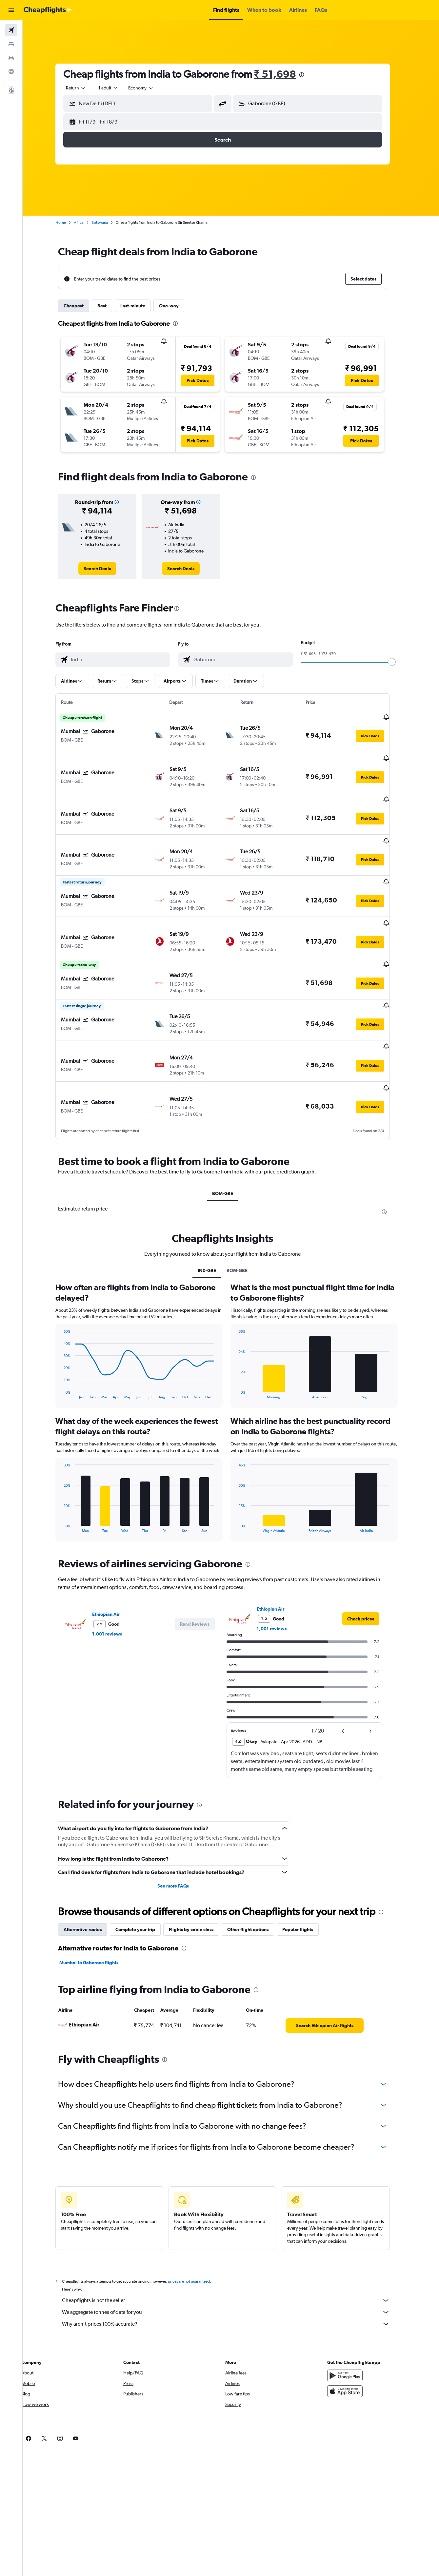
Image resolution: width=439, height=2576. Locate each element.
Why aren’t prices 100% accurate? (234, 2274)
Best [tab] (110, 305)
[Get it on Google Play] (353, 2326)
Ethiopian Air (114, 1564)
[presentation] (310, 75)
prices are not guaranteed (197, 2232)
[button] (11, 10)
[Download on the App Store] (353, 2342)
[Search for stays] (11, 43)
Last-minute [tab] (141, 305)
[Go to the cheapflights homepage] (48, 10)
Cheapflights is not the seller (234, 2251)
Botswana (108, 222)
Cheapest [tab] (82, 305)
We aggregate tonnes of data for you (234, 2263)
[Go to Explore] (11, 71)
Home (69, 222)
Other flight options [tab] (256, 1880)
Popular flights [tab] (305, 1880)
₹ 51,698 (283, 74)
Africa (87, 222)
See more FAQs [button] (181, 1836)
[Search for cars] (11, 57)
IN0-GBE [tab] (215, 1221)
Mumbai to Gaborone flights (97, 1913)
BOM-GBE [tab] (230, 1144)
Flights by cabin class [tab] (199, 1880)
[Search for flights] (11, 30)
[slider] (400, 662)
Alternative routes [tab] (91, 1880)
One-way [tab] (177, 305)
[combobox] (84, 88)
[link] (105, 568)
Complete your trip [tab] (143, 1880)
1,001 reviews (115, 1584)
